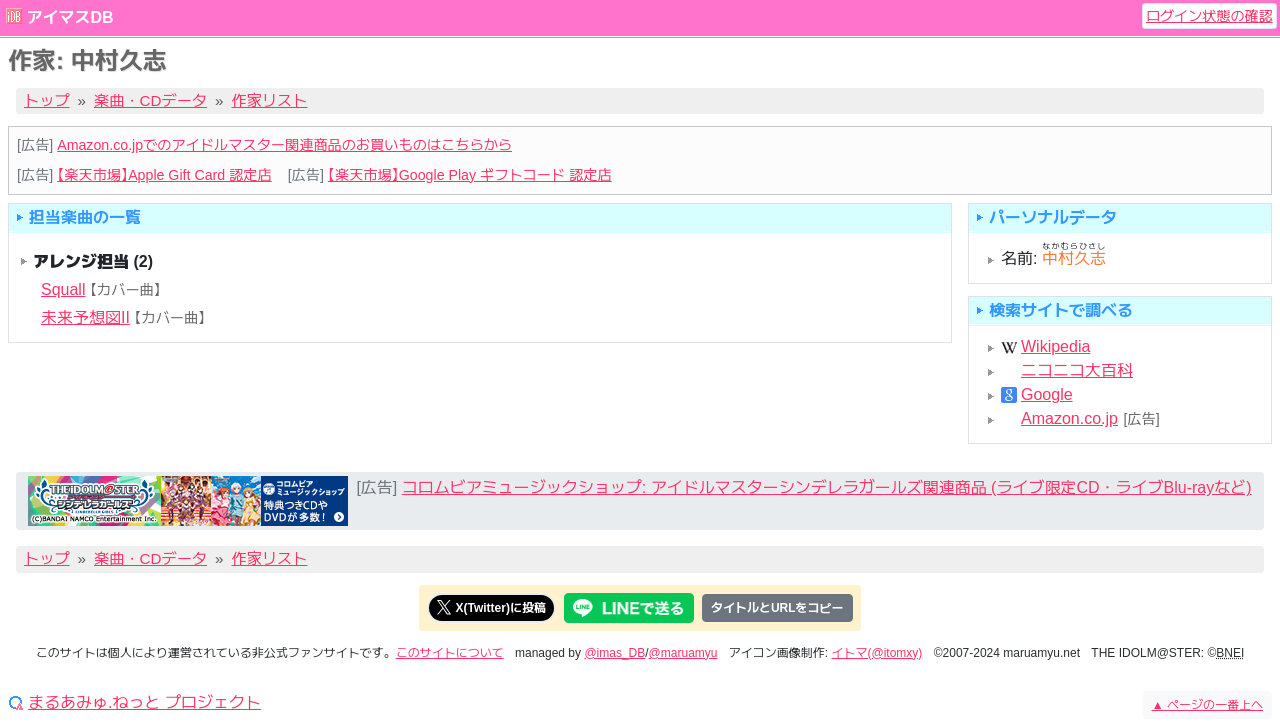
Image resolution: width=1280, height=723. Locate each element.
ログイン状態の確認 (1209, 16)
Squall (63, 289)
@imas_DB (614, 653)
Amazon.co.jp (1069, 419)
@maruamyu (683, 653)
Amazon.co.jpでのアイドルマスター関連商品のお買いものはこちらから (284, 145)
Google (1047, 395)
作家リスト (270, 100)
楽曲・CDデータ (150, 100)
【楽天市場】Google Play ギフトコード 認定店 (470, 175)
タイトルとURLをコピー (777, 608)
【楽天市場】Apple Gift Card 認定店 (164, 175)
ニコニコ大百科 (1077, 371)
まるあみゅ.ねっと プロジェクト (144, 703)
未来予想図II (85, 317)
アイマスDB (69, 17)
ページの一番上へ (1207, 705)
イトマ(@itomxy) (877, 653)
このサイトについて (450, 653)
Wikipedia (1055, 347)
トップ (47, 100)
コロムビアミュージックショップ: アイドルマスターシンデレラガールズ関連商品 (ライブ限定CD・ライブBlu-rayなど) (827, 487)
